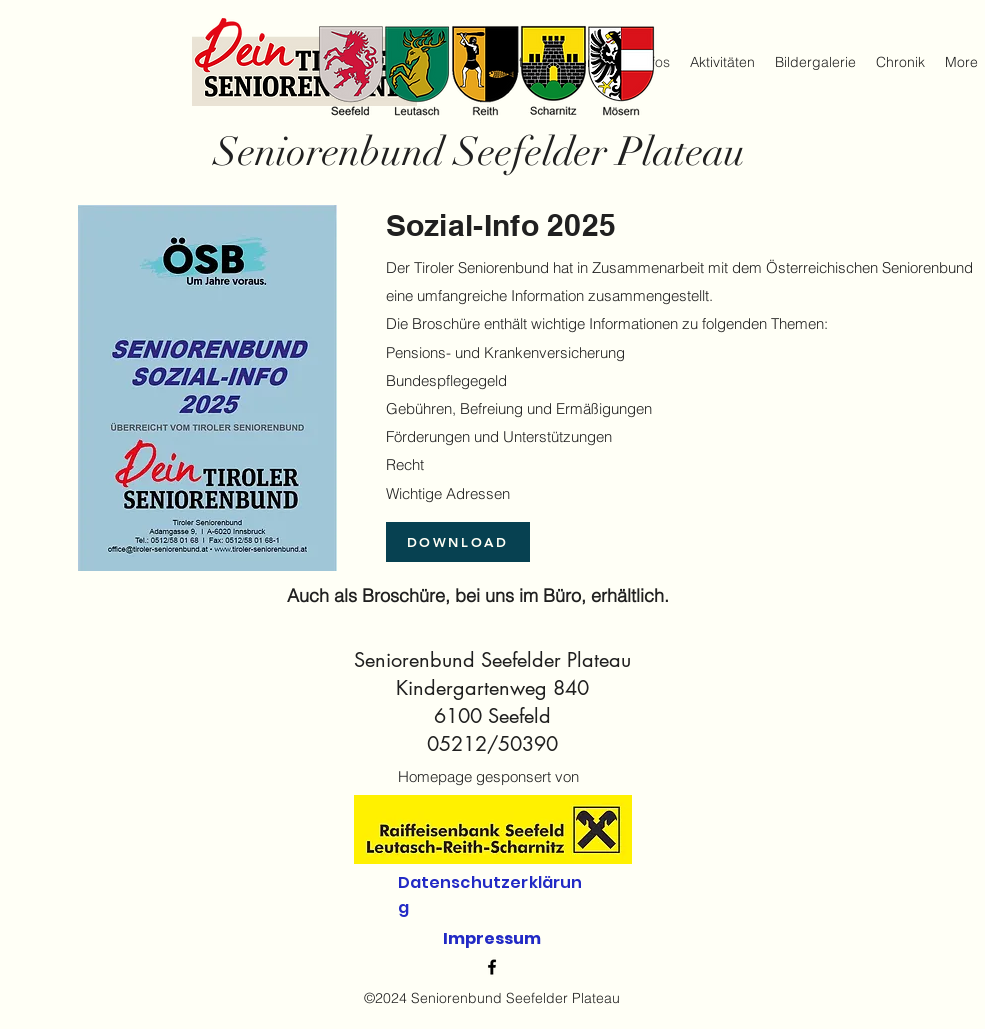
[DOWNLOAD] (458, 542)
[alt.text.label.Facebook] (492, 967)
